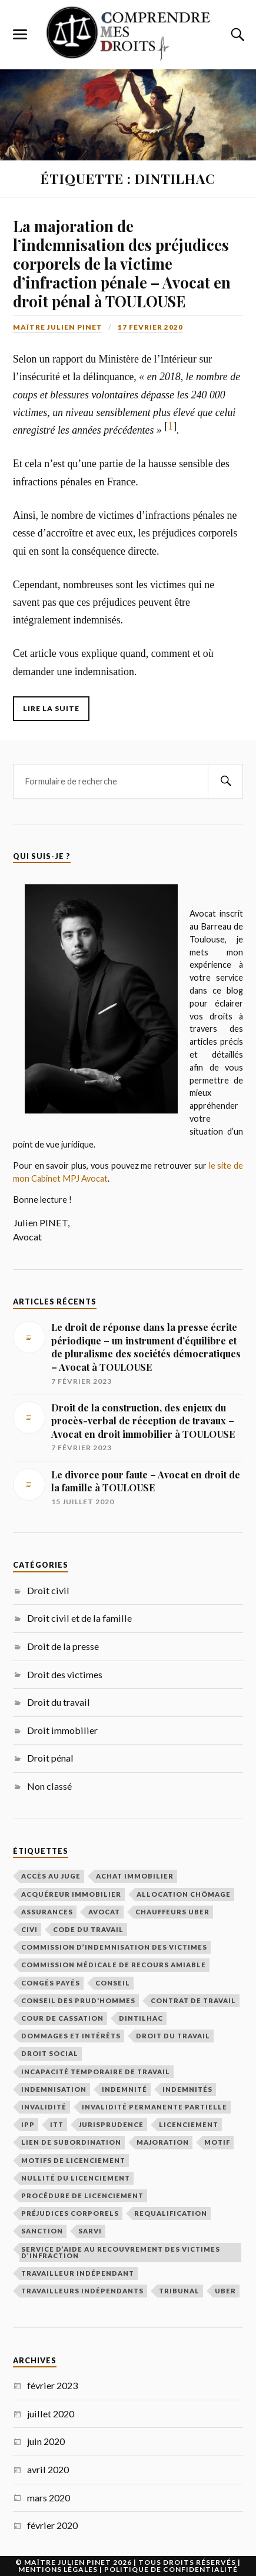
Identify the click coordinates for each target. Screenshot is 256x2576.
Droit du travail (58, 1702)
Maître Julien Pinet (57, 327)
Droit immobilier (62, 1730)
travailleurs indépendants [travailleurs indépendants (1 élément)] (82, 2291)
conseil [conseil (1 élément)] (112, 1983)
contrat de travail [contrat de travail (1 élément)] (193, 2000)
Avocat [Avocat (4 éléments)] (104, 1912)
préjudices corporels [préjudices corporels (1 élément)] (70, 2213)
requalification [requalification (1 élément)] (170, 2213)
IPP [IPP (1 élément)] (28, 2124)
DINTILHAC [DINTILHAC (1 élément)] (141, 2018)
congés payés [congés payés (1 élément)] (50, 1983)
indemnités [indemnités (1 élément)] (187, 2089)
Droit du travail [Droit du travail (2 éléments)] (173, 2036)
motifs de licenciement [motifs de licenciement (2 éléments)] (73, 2160)
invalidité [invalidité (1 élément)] (44, 2107)
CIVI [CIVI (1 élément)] (29, 1929)
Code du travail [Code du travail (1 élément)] (88, 1929)
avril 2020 (48, 2469)
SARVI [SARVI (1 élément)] (90, 2231)
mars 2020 (48, 2497)
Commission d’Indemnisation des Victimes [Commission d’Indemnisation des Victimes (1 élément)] (114, 1947)
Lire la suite (51, 708)
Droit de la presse (63, 1646)
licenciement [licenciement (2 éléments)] (188, 2124)
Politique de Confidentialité (171, 2569)
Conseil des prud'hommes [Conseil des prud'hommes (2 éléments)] (78, 2000)
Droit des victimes (64, 1674)
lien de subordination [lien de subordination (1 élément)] (71, 2142)
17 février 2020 (150, 327)
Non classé (49, 1786)
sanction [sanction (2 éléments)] (42, 2231)
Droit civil (48, 1590)
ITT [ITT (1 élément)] (57, 2124)
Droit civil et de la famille (79, 1618)
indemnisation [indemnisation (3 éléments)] (54, 2089)
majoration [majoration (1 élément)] (163, 2142)
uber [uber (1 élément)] (225, 2291)
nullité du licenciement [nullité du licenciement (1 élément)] (75, 2178)
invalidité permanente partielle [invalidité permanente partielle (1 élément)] (154, 2107)
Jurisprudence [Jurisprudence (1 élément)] (111, 2124)
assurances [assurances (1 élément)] (47, 1912)
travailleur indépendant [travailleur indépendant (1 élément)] (77, 2273)
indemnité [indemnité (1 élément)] (124, 2089)
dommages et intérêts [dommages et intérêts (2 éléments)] (71, 2036)
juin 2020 (46, 2441)
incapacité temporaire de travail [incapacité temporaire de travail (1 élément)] (95, 2071)
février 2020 (52, 2525)
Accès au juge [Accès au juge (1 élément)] (51, 1876)
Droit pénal (50, 1757)
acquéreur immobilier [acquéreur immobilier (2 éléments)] (71, 1894)
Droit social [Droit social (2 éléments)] (49, 2053)
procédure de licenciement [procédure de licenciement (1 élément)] (82, 2195)
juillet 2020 (50, 2413)
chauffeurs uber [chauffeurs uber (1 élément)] (172, 1912)
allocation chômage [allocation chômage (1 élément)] (184, 1894)
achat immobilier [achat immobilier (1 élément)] (135, 1876)
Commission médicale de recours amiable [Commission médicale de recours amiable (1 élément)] (113, 1964)
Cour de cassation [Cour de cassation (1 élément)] (62, 2018)
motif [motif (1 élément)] (217, 2142)
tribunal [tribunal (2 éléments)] (179, 2291)
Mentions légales (58, 2569)
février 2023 (52, 2385)
